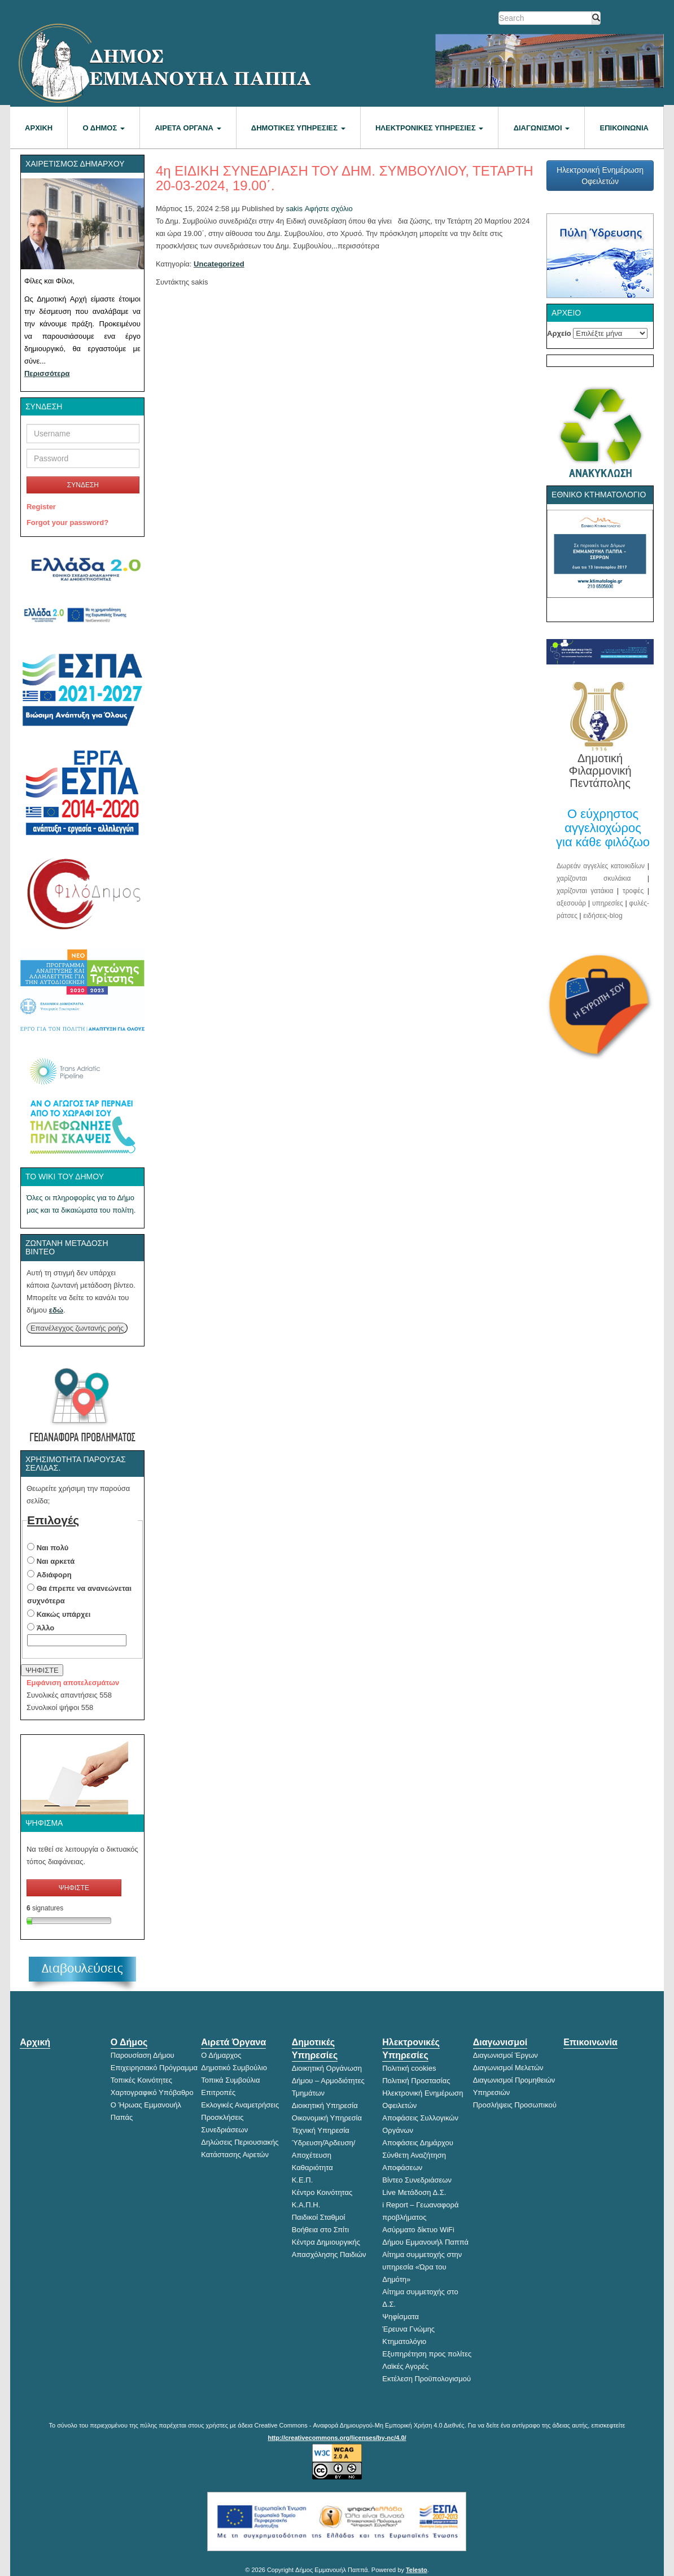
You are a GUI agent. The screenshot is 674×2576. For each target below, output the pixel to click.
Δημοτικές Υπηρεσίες (298, 128)
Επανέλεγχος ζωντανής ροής (77, 1328)
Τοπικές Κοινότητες (141, 2080)
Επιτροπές (218, 2092)
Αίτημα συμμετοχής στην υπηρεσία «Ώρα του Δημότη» (422, 2267)
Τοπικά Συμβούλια (230, 2080)
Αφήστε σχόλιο (329, 208)
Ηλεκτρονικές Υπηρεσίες (429, 128)
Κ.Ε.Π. (302, 2180)
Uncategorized (219, 264)
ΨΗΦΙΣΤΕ (42, 1670)
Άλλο (46, 1628)
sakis (294, 208)
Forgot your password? (67, 522)
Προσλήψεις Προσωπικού (515, 2105)
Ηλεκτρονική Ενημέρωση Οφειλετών (600, 175)
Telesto (416, 2569)
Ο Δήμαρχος (221, 2055)
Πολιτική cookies (409, 2068)
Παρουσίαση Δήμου (142, 2055)
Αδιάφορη (54, 1575)
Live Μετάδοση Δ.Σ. (414, 2192)
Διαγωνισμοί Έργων (505, 2055)
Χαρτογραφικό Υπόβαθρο (152, 2092)
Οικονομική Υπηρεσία (327, 2118)
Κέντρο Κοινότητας (322, 2192)
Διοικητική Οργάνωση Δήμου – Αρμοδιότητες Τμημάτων (328, 2080)
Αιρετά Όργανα (188, 128)
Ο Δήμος (104, 128)
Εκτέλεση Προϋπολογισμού (426, 2378)
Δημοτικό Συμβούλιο (234, 2067)
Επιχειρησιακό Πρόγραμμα (154, 2067)
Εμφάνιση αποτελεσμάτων (73, 1682)
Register (41, 506)
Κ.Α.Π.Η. (306, 2205)
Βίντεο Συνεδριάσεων (417, 2180)
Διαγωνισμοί (542, 128)
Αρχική (38, 128)
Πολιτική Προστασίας (416, 2080)
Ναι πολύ (53, 1547)
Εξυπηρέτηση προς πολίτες (426, 2354)
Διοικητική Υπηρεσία (325, 2105)
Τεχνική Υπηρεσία (320, 2130)
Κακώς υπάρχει (64, 1614)
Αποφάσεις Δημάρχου (417, 2142)
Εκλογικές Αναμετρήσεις (240, 2105)
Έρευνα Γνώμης (408, 2329)
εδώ (56, 1310)
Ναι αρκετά (56, 1561)
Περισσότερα (47, 373)
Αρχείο (559, 333)
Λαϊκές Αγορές (405, 2366)
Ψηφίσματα (400, 2316)
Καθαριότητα (312, 2167)
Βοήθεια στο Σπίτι (320, 2229)
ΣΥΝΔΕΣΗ (83, 485)
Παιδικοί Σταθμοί (318, 2217)
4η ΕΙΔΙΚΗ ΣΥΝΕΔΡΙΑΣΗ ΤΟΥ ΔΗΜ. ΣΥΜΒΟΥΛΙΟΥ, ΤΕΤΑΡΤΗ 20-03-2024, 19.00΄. (344, 178)
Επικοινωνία (624, 128)
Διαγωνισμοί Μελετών (508, 2067)
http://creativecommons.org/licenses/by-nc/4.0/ (337, 2437)
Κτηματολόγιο (404, 2341)
